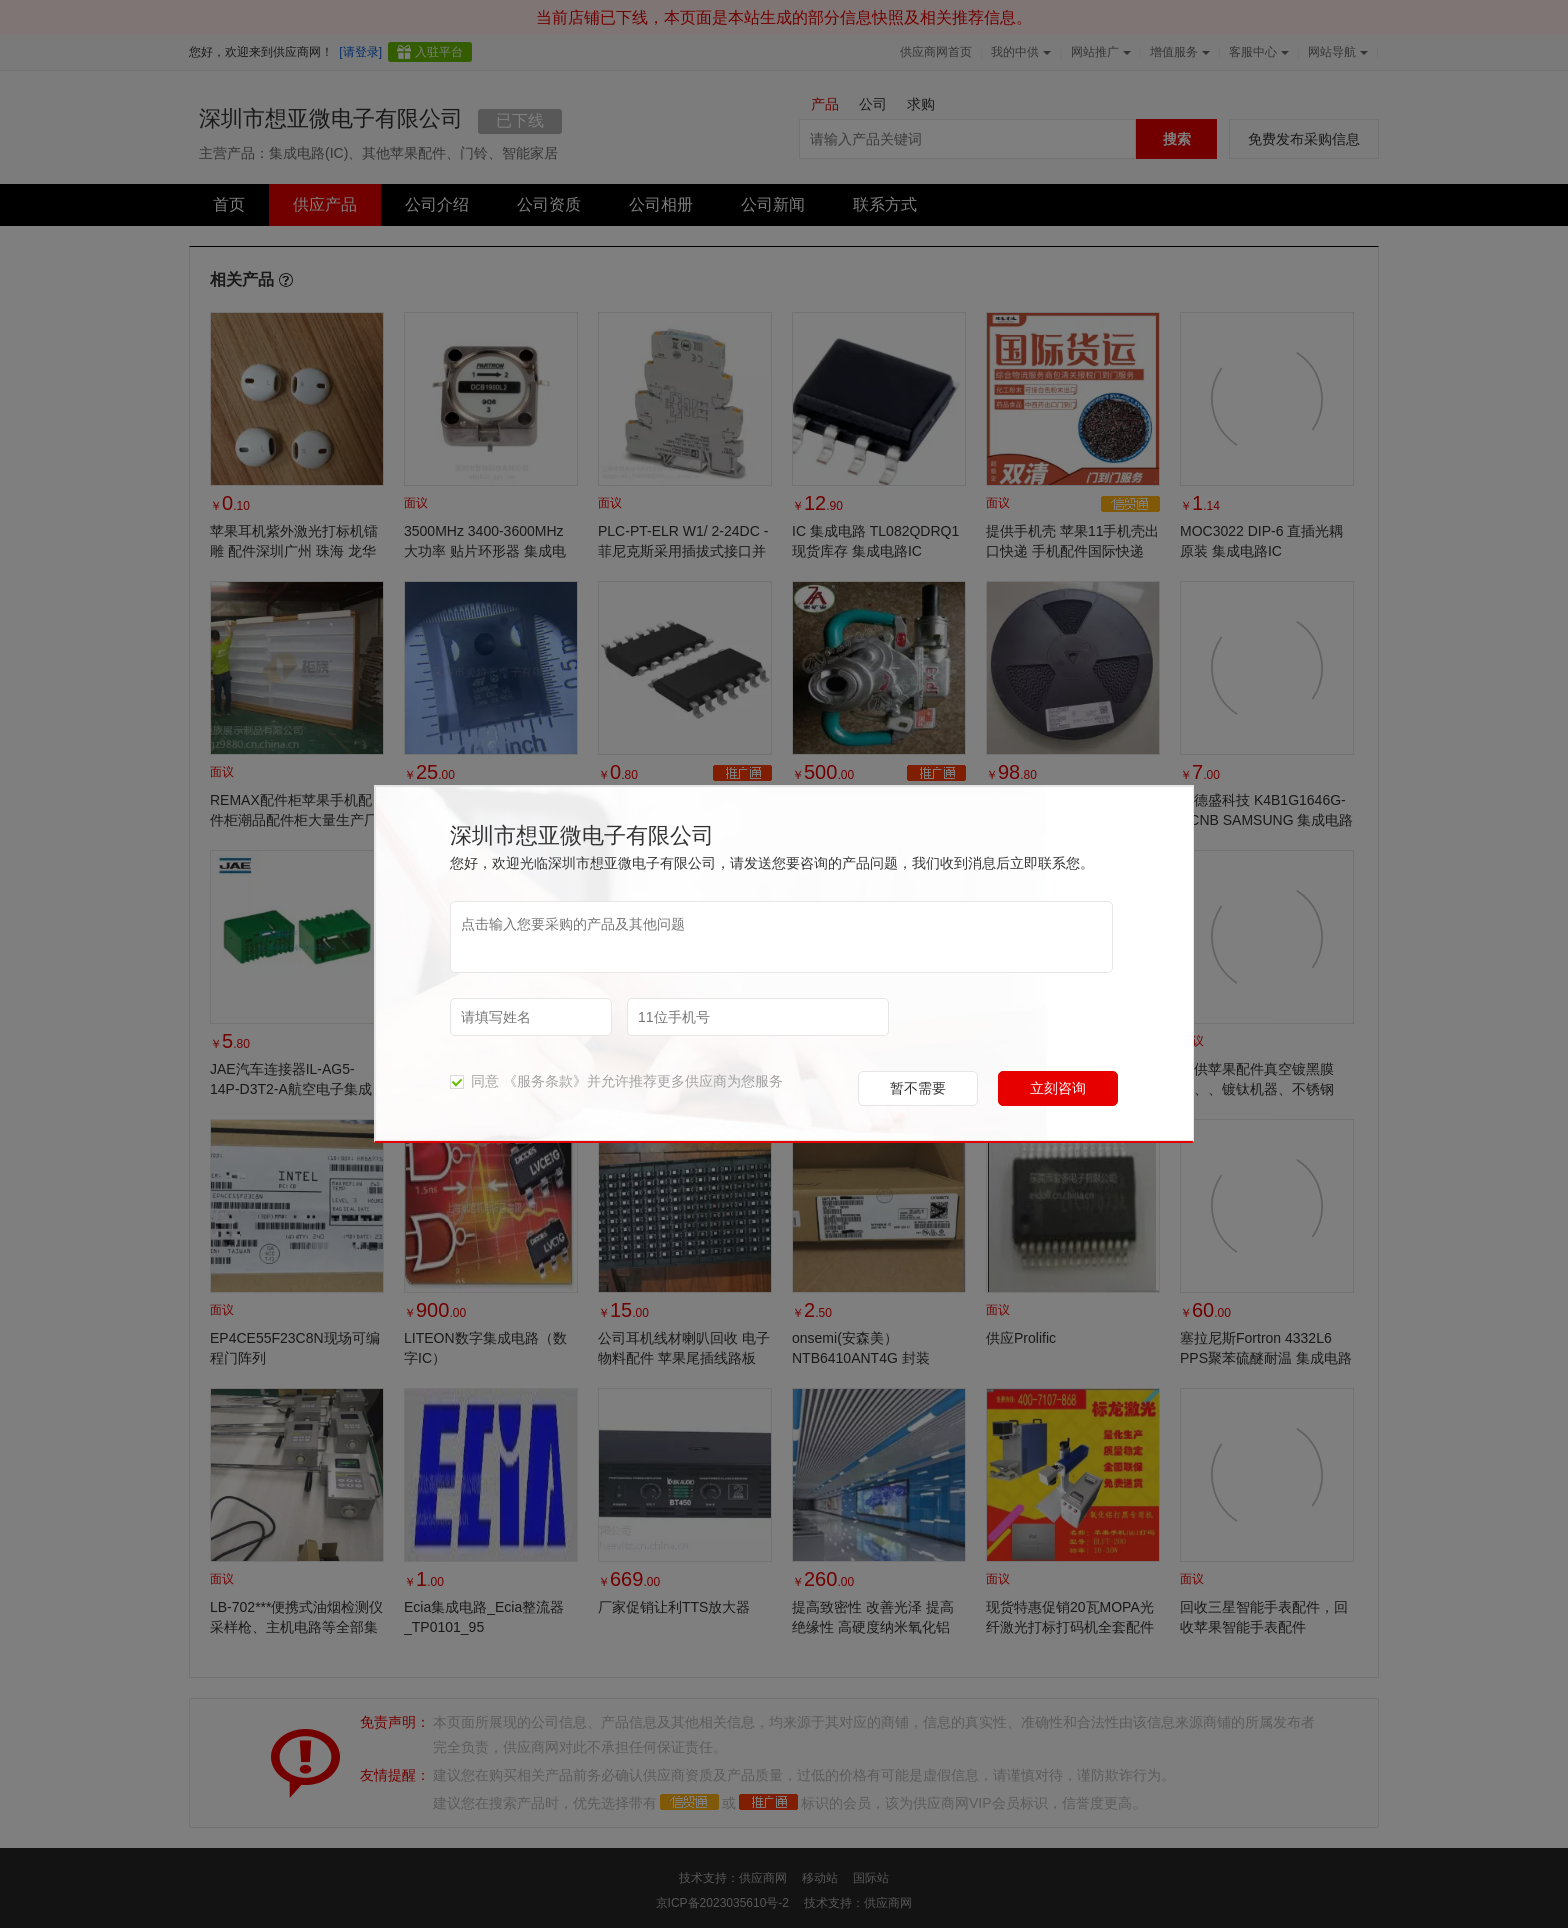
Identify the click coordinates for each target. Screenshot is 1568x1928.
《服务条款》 (545, 1081)
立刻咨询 (1058, 1088)
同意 (474, 1081)
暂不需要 (918, 1088)
